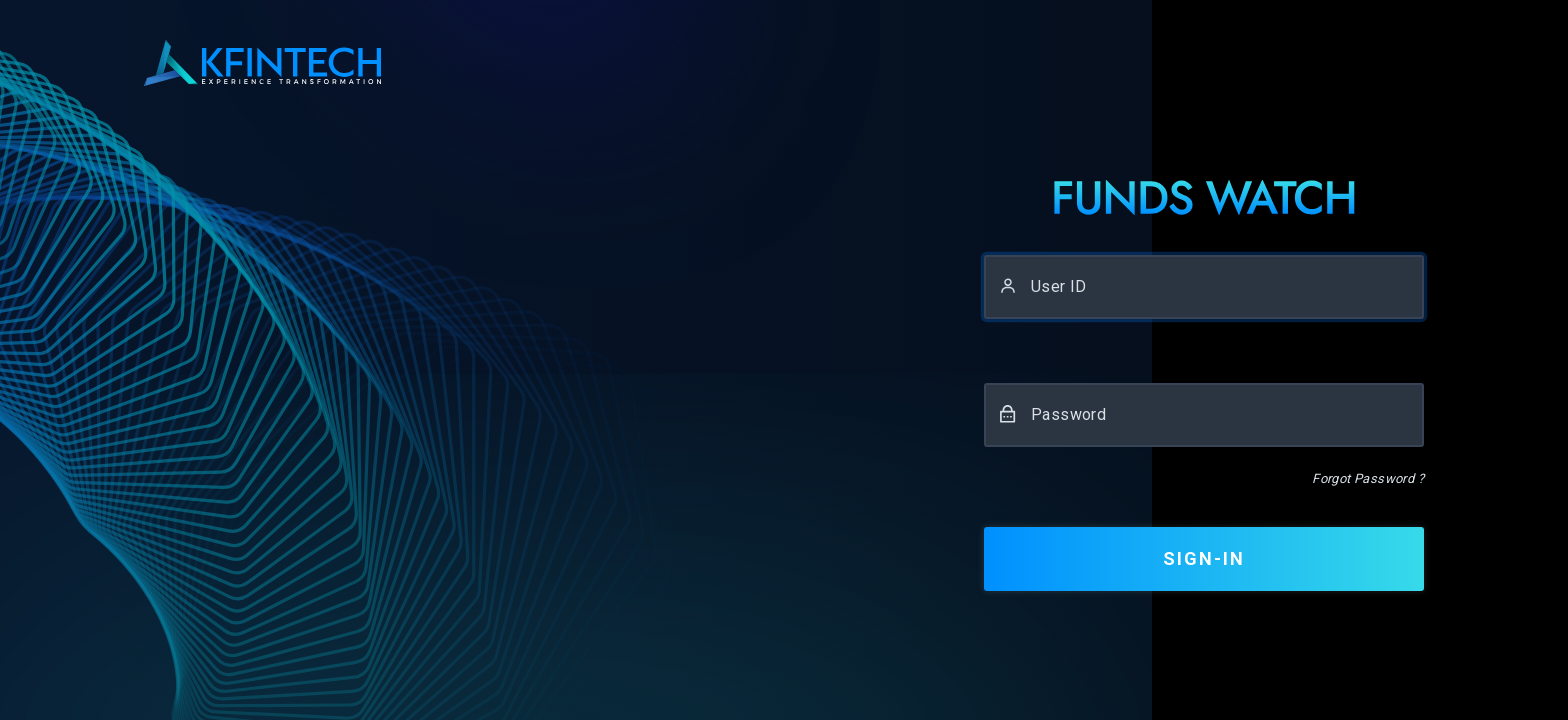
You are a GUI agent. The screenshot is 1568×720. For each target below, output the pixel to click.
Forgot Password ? (1368, 478)
